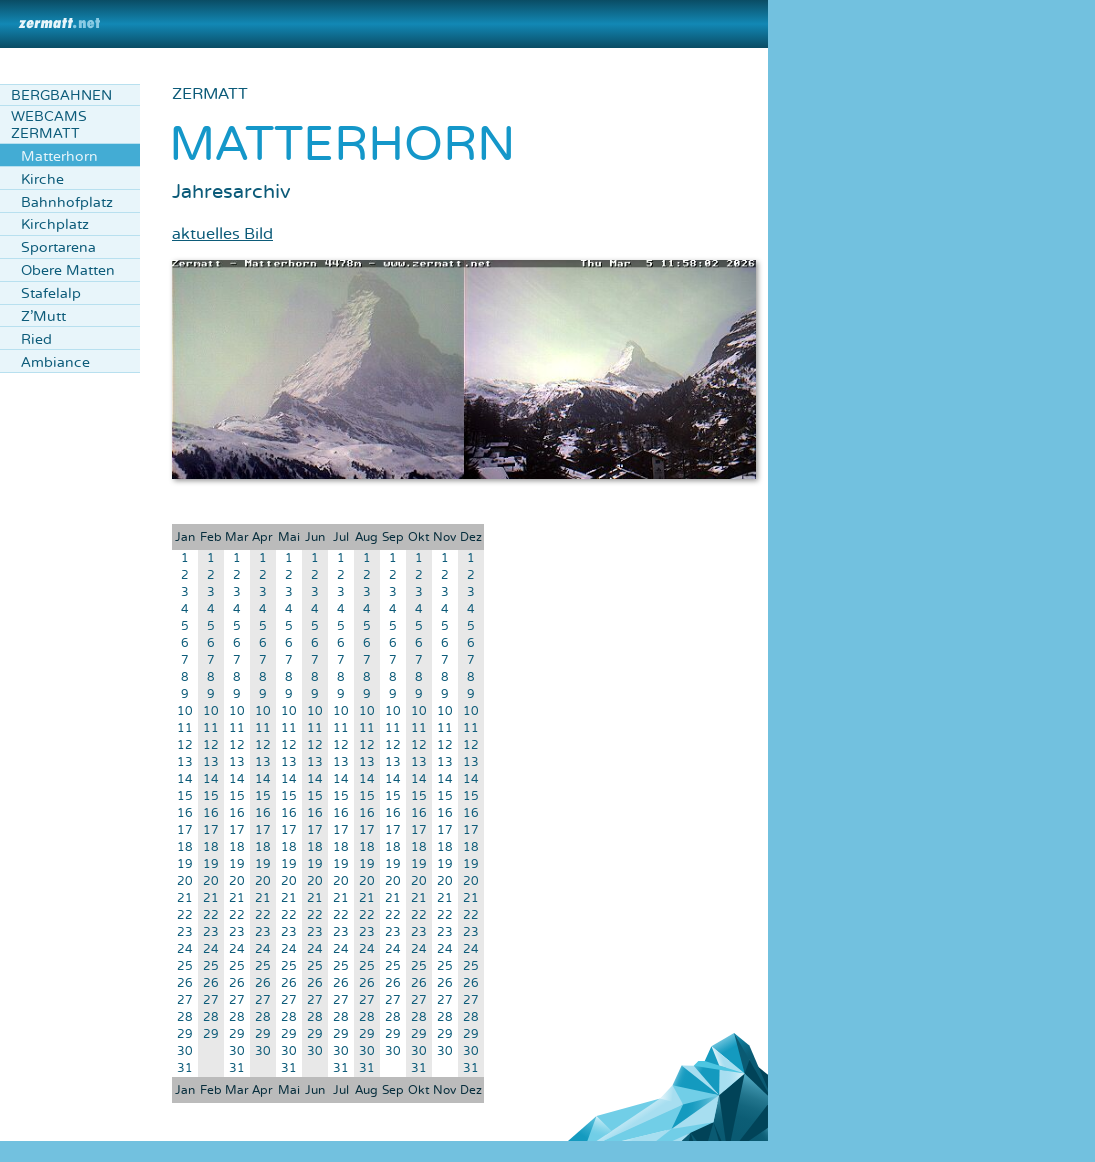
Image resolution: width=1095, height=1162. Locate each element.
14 (185, 779)
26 (185, 983)
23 (185, 932)
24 (185, 949)
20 (185, 881)
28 (185, 1017)
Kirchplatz (55, 224)
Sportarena (58, 247)
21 (185, 898)
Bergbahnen (61, 95)
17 (185, 830)
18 (185, 847)
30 (185, 1051)
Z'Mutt (43, 316)
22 (185, 915)
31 (185, 1068)
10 (185, 711)
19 (185, 864)
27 (185, 1000)
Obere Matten (68, 270)
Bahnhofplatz (67, 202)
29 (185, 1034)
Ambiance (55, 362)
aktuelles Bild (222, 234)
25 (185, 966)
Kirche (42, 179)
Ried (36, 339)
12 (185, 745)
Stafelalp (51, 293)
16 (185, 813)
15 (185, 796)
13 (185, 762)
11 (185, 728)
